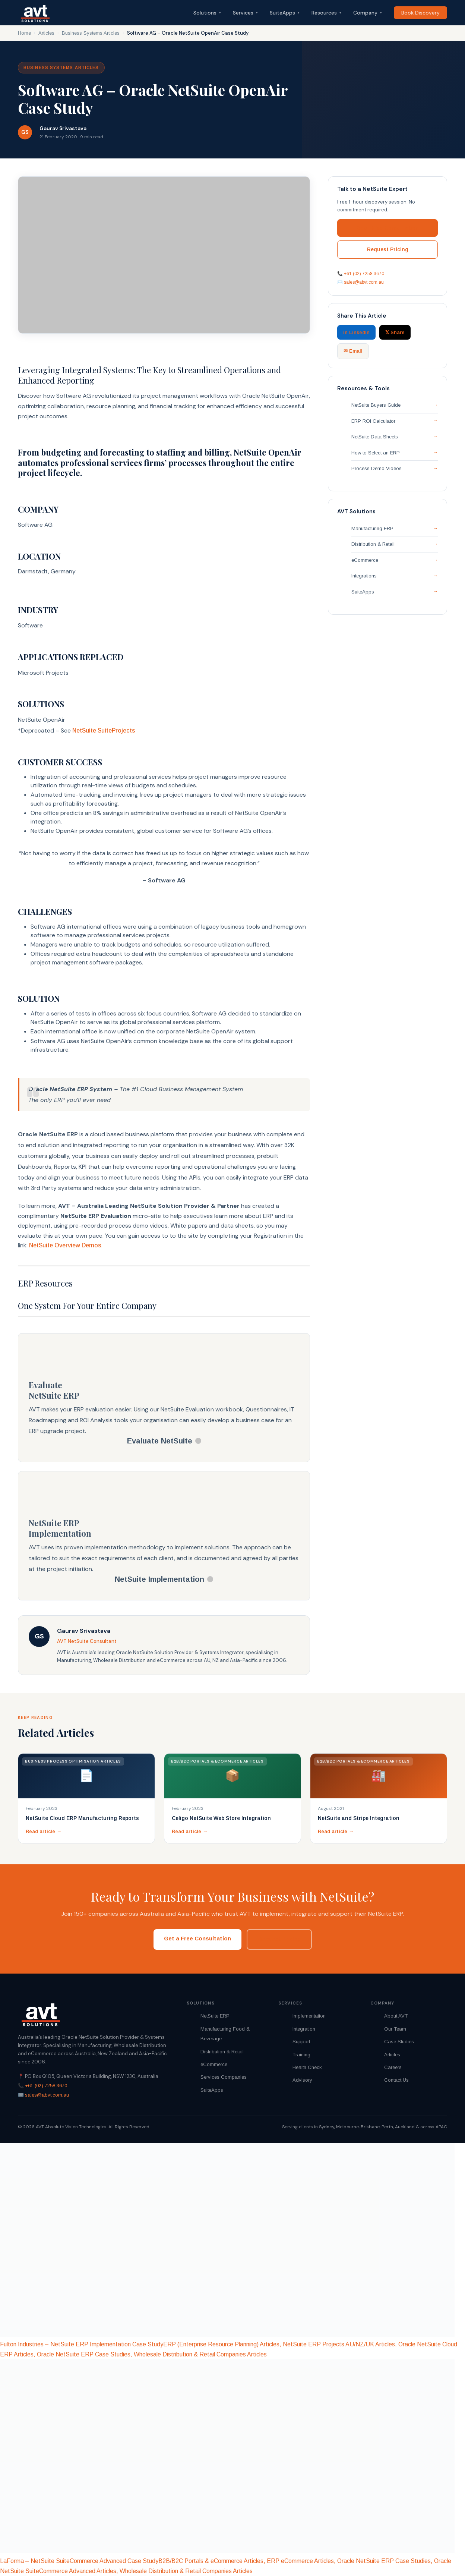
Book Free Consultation (388, 228)
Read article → (43, 1831)
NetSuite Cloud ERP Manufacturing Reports (82, 1818)
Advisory (302, 2080)
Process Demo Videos (376, 468)
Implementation (309, 2016)
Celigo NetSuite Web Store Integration (221, 1818)
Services (245, 12)
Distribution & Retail (373, 544)
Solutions (207, 12)
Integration (303, 2029)
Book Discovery (420, 12)
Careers (393, 2067)
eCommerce (364, 560)
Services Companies (223, 2077)
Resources (326, 12)
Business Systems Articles (91, 33)
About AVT (396, 2016)
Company (367, 12)
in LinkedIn (356, 332)
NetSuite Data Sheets (374, 437)
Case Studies (399, 2041)
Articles (46, 33)
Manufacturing (215, 2029)
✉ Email (353, 351)
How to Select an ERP (375, 453)
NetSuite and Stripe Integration (358, 1818)
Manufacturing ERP (372, 528)
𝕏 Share (395, 332)
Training (301, 2054)
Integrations (364, 576)
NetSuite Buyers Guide (376, 405)
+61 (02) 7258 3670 (364, 273)
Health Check (307, 2067)
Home (24, 33)
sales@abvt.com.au (364, 282)
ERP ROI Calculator (373, 421)
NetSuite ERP (215, 2016)
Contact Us (396, 2080)
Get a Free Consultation (197, 1938)
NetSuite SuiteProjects (103, 730)
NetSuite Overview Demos (65, 1245)
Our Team (395, 2029)
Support (301, 2041)
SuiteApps (285, 12)
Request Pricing (387, 249)
